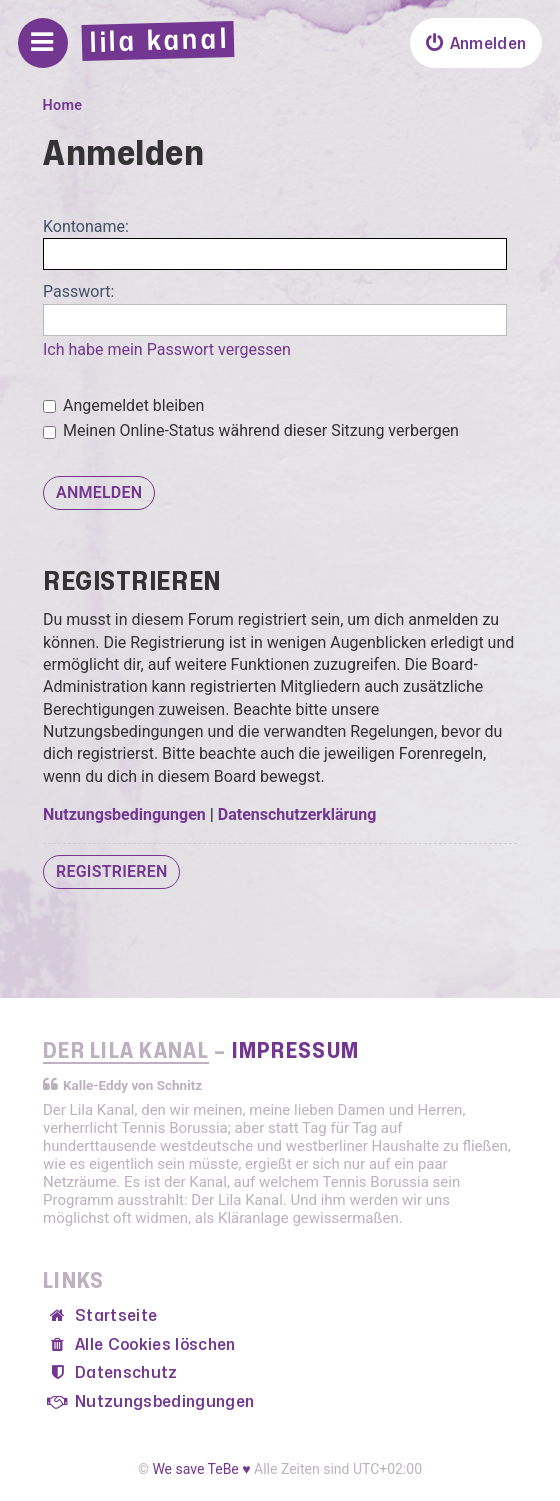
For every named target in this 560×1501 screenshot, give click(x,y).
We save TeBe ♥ (201, 1469)
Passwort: (78, 291)
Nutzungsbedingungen (124, 814)
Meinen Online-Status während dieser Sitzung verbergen (251, 430)
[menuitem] (476, 43)
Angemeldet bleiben (123, 405)
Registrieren (111, 871)
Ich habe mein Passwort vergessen (167, 349)
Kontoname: (86, 226)
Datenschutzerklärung (297, 814)
